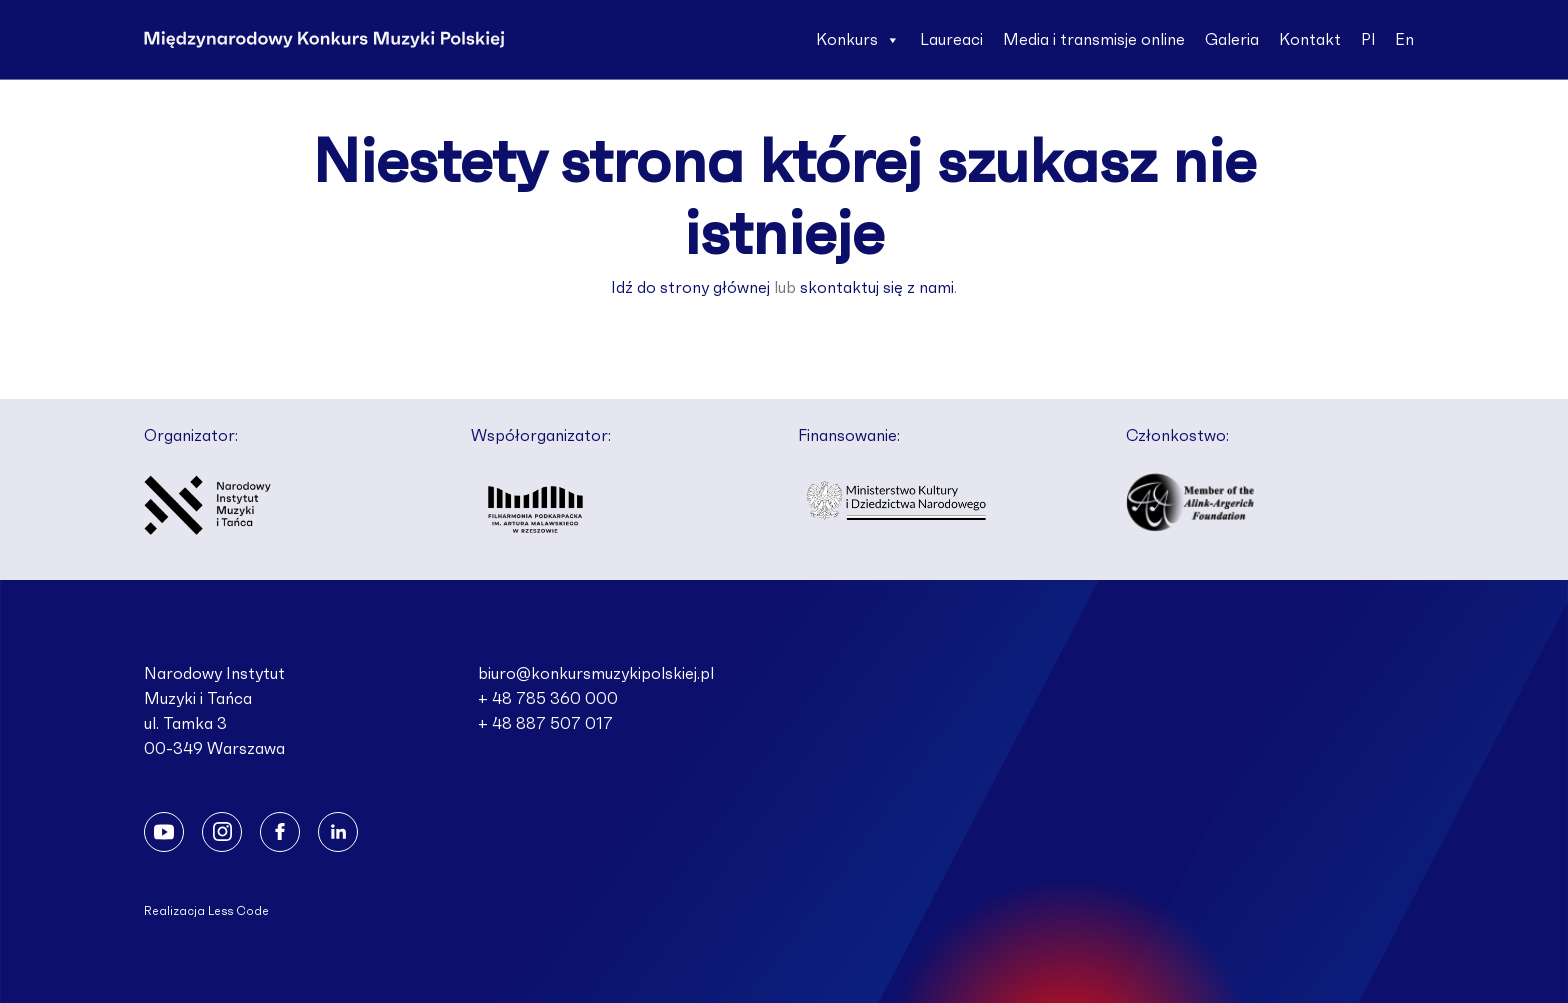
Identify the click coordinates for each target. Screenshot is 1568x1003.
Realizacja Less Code (206, 911)
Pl (1368, 40)
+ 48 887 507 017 (545, 724)
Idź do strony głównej (690, 288)
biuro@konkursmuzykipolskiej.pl (596, 674)
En (1404, 40)
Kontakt (1310, 40)
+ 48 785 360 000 (548, 699)
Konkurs (858, 40)
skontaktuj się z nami (877, 288)
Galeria (1232, 40)
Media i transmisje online (1094, 40)
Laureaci (951, 40)
